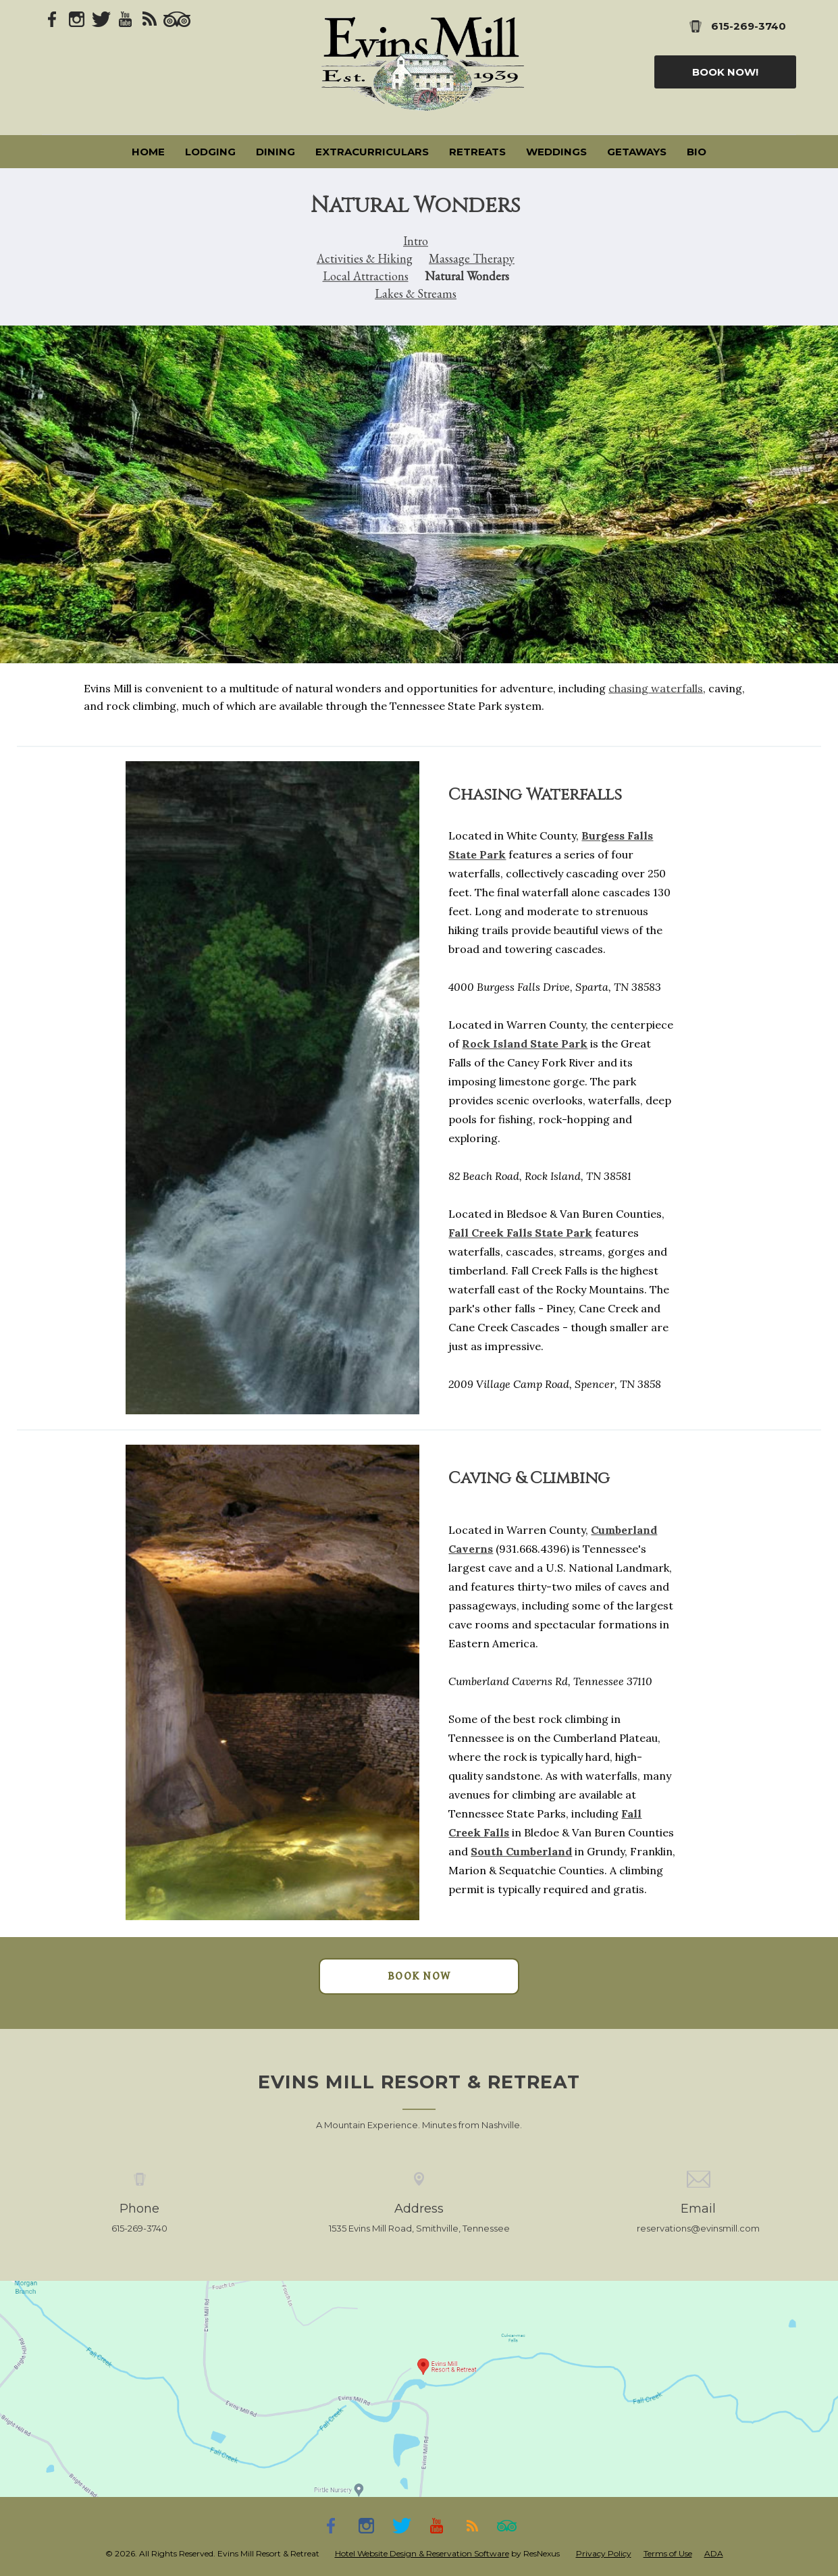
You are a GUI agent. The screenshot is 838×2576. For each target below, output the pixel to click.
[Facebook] (52, 18)
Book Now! (725, 72)
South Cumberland (521, 1852)
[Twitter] (101, 18)
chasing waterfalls (655, 688)
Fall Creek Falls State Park (520, 1232)
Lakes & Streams (415, 293)
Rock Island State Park (524, 1043)
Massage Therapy (472, 258)
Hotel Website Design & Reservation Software (422, 2553)
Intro (415, 241)
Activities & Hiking (365, 258)
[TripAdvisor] (176, 18)
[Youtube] (125, 18)
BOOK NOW (419, 1976)
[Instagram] (77, 18)
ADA (713, 2553)
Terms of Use (668, 2553)
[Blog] (150, 18)
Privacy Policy (603, 2553)
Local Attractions (366, 276)
